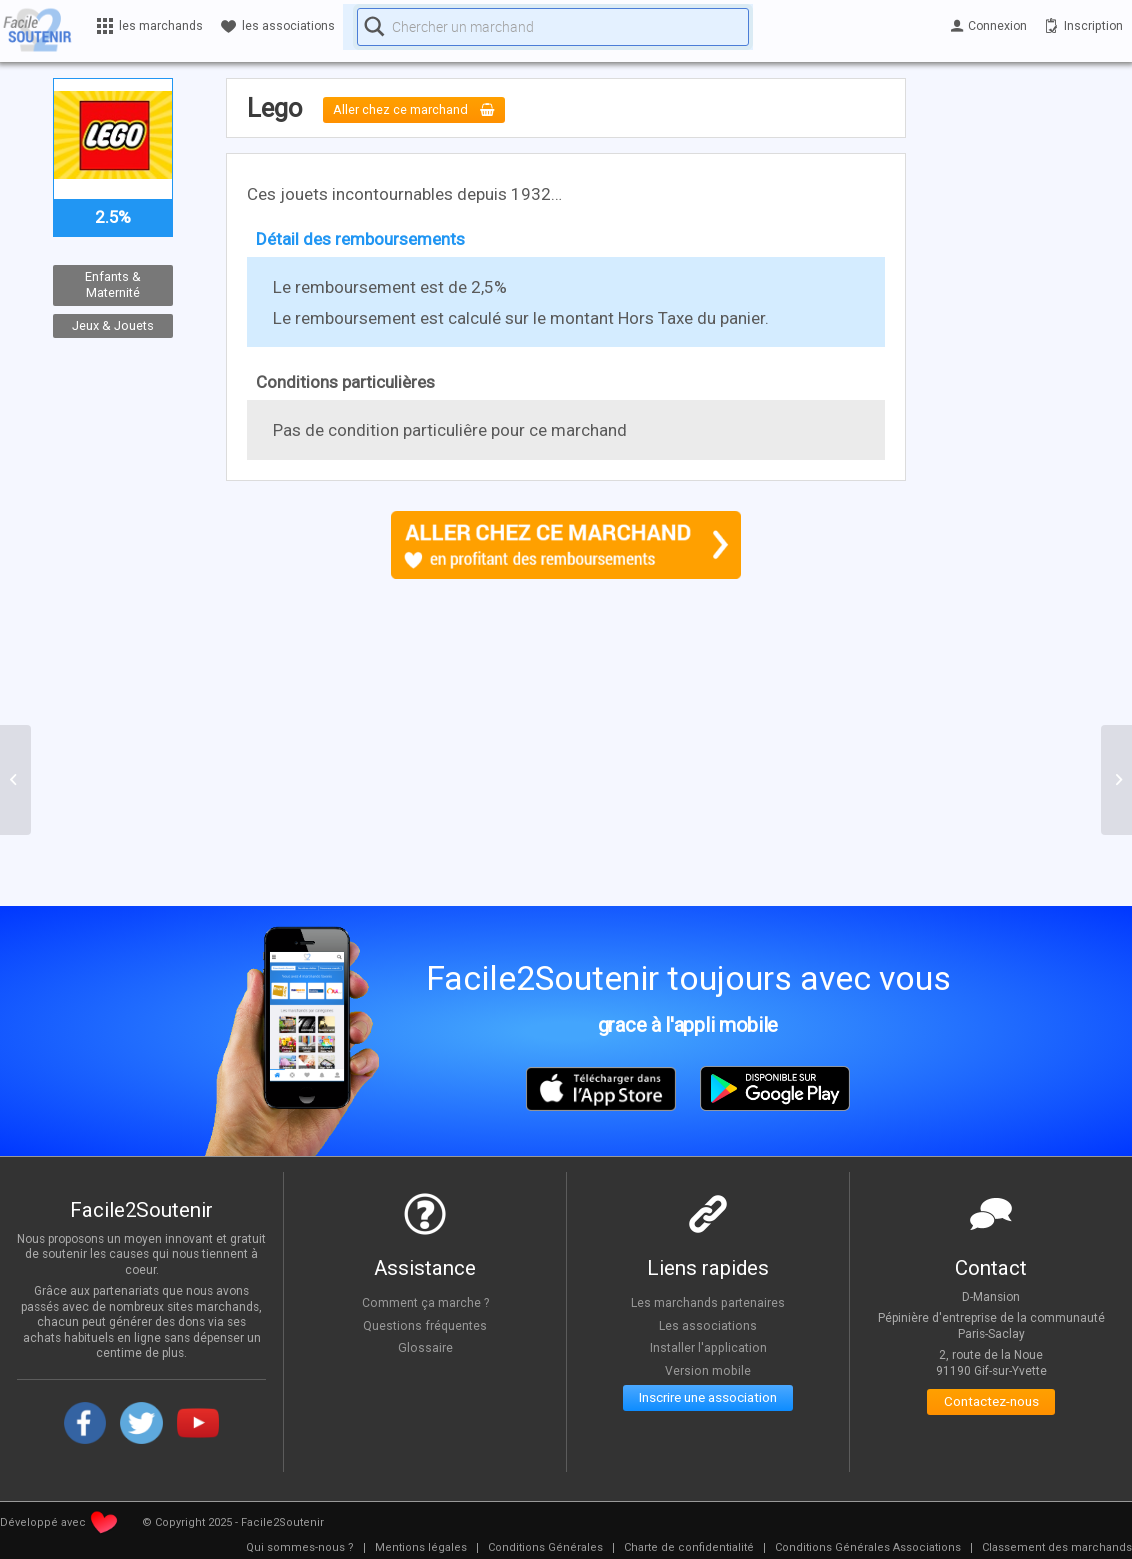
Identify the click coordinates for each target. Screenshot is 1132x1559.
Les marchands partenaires (708, 1302)
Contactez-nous (991, 1405)
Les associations (708, 1325)
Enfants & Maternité (113, 285)
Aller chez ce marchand (429, 110)
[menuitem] (300, 1548)
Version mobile (708, 1370)
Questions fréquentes (425, 1325)
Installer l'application (708, 1347)
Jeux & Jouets (113, 325)
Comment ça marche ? (425, 1302)
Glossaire (425, 1347)
